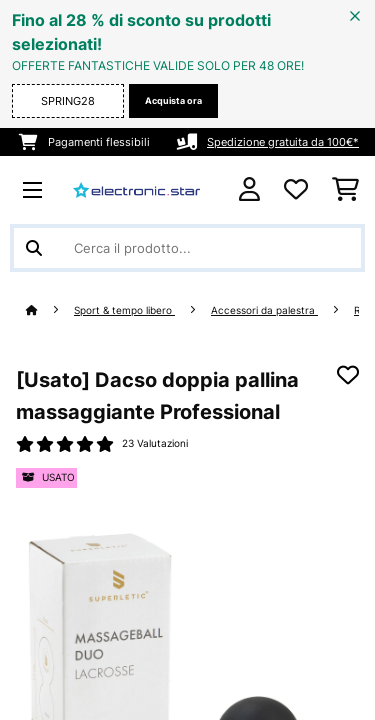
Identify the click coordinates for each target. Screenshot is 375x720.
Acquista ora (173, 100)
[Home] (50, 310)
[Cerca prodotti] (187, 248)
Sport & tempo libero (124, 310)
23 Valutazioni (155, 443)
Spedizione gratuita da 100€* (283, 142)
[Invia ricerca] (34, 248)
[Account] (249, 189)
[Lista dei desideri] (296, 190)
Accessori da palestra (264, 310)
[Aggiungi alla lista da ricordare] (348, 375)
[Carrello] (345, 190)
